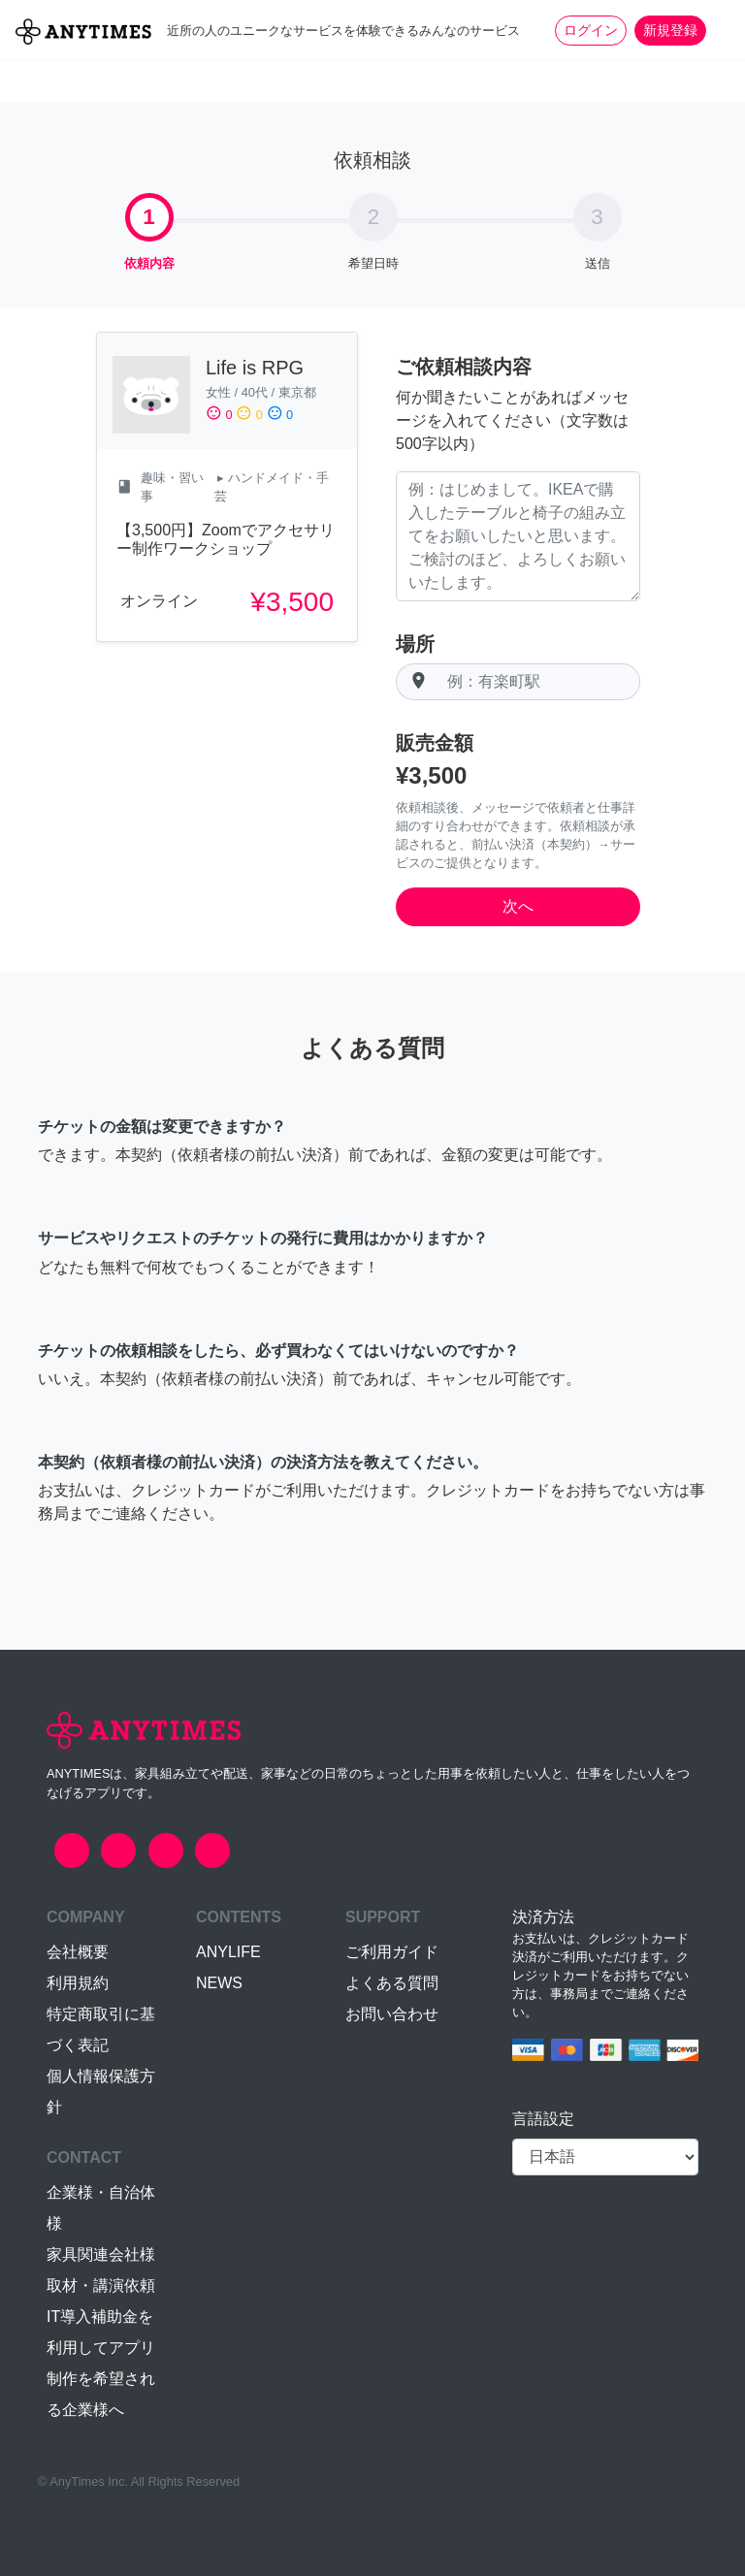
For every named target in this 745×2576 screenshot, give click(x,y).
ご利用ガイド (391, 1952)
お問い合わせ (391, 2014)
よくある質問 (391, 1983)
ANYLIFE (228, 1952)
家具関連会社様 (101, 2254)
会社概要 (78, 1952)
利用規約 (78, 1983)
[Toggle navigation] (717, 30)
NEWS (219, 1983)
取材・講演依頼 (101, 2285)
